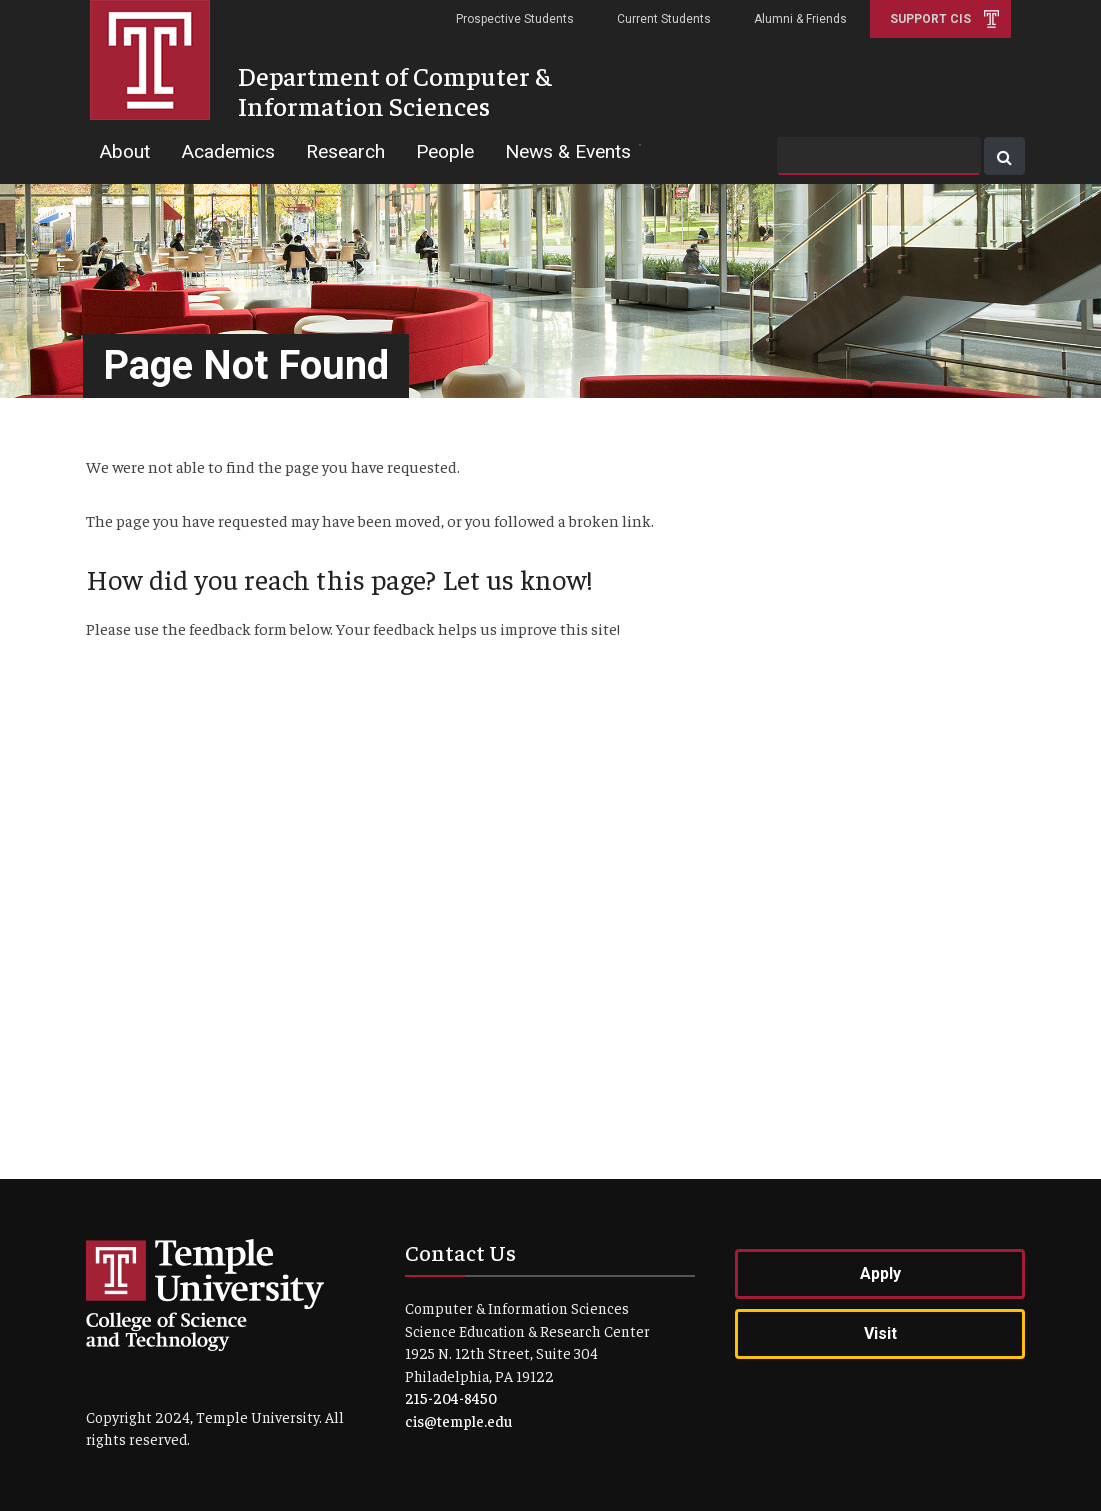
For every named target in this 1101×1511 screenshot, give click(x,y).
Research (345, 151)
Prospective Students (515, 19)
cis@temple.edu (458, 1420)
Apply (880, 1273)
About (124, 151)
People (445, 151)
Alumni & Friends (800, 19)
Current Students (664, 19)
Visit (880, 1333)
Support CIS (930, 19)
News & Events (568, 151)
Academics (228, 151)
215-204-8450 (451, 1397)
